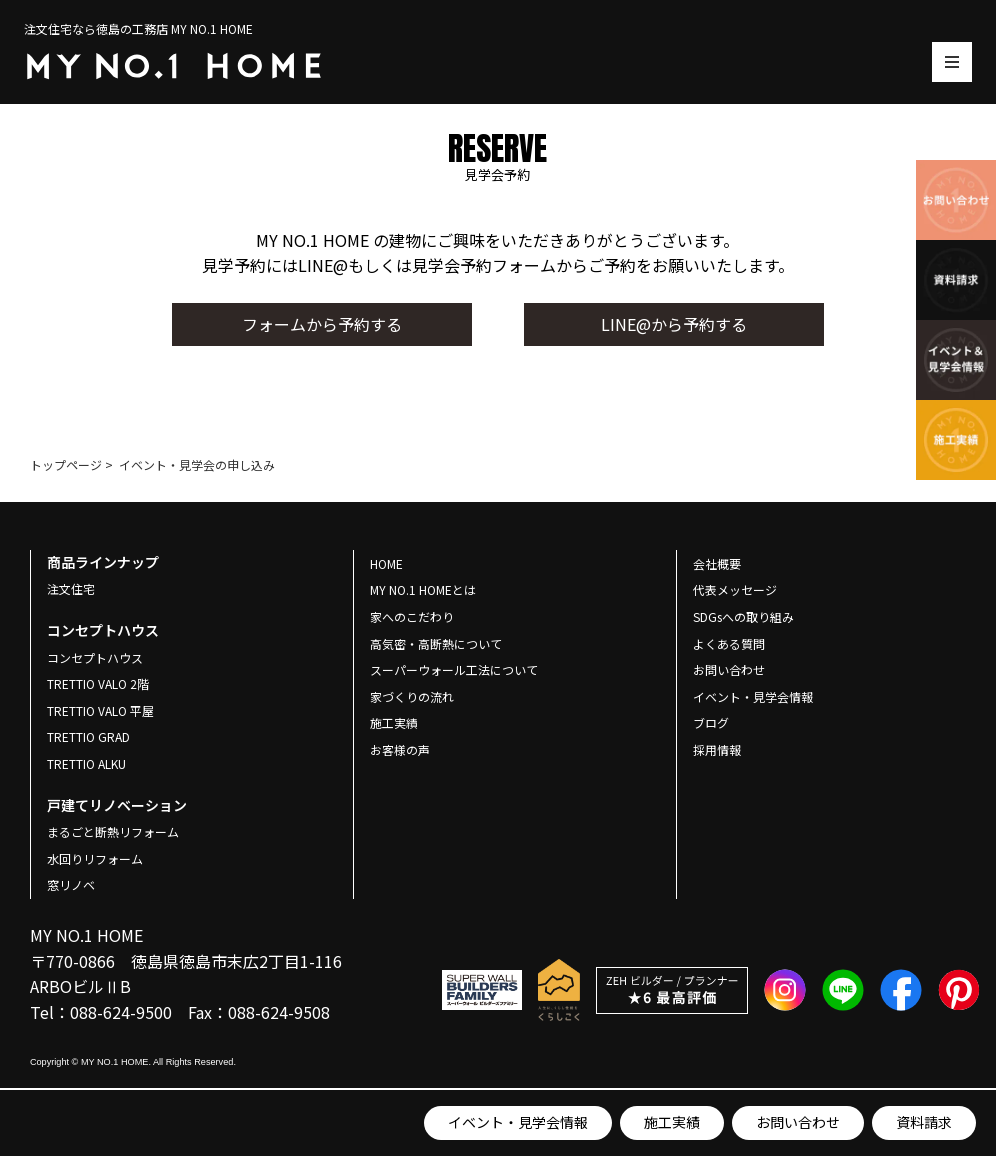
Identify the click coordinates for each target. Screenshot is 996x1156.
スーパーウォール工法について (454, 669)
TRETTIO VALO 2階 (98, 683)
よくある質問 (729, 643)
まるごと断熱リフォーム (113, 831)
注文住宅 (71, 588)
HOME (386, 563)
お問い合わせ (798, 1122)
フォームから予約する (322, 324)
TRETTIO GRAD (88, 736)
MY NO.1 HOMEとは (423, 589)
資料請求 (924, 1122)
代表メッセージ (735, 589)
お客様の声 (400, 749)
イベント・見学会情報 (518, 1122)
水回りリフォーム (95, 858)
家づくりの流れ (412, 696)
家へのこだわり (412, 616)
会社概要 (717, 563)
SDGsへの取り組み (743, 616)
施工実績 (672, 1122)
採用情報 (717, 749)
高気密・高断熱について (436, 643)
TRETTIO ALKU (86, 763)
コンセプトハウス (95, 657)
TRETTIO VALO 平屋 (100, 710)
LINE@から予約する (674, 324)
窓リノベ (71, 884)
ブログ (711, 722)
